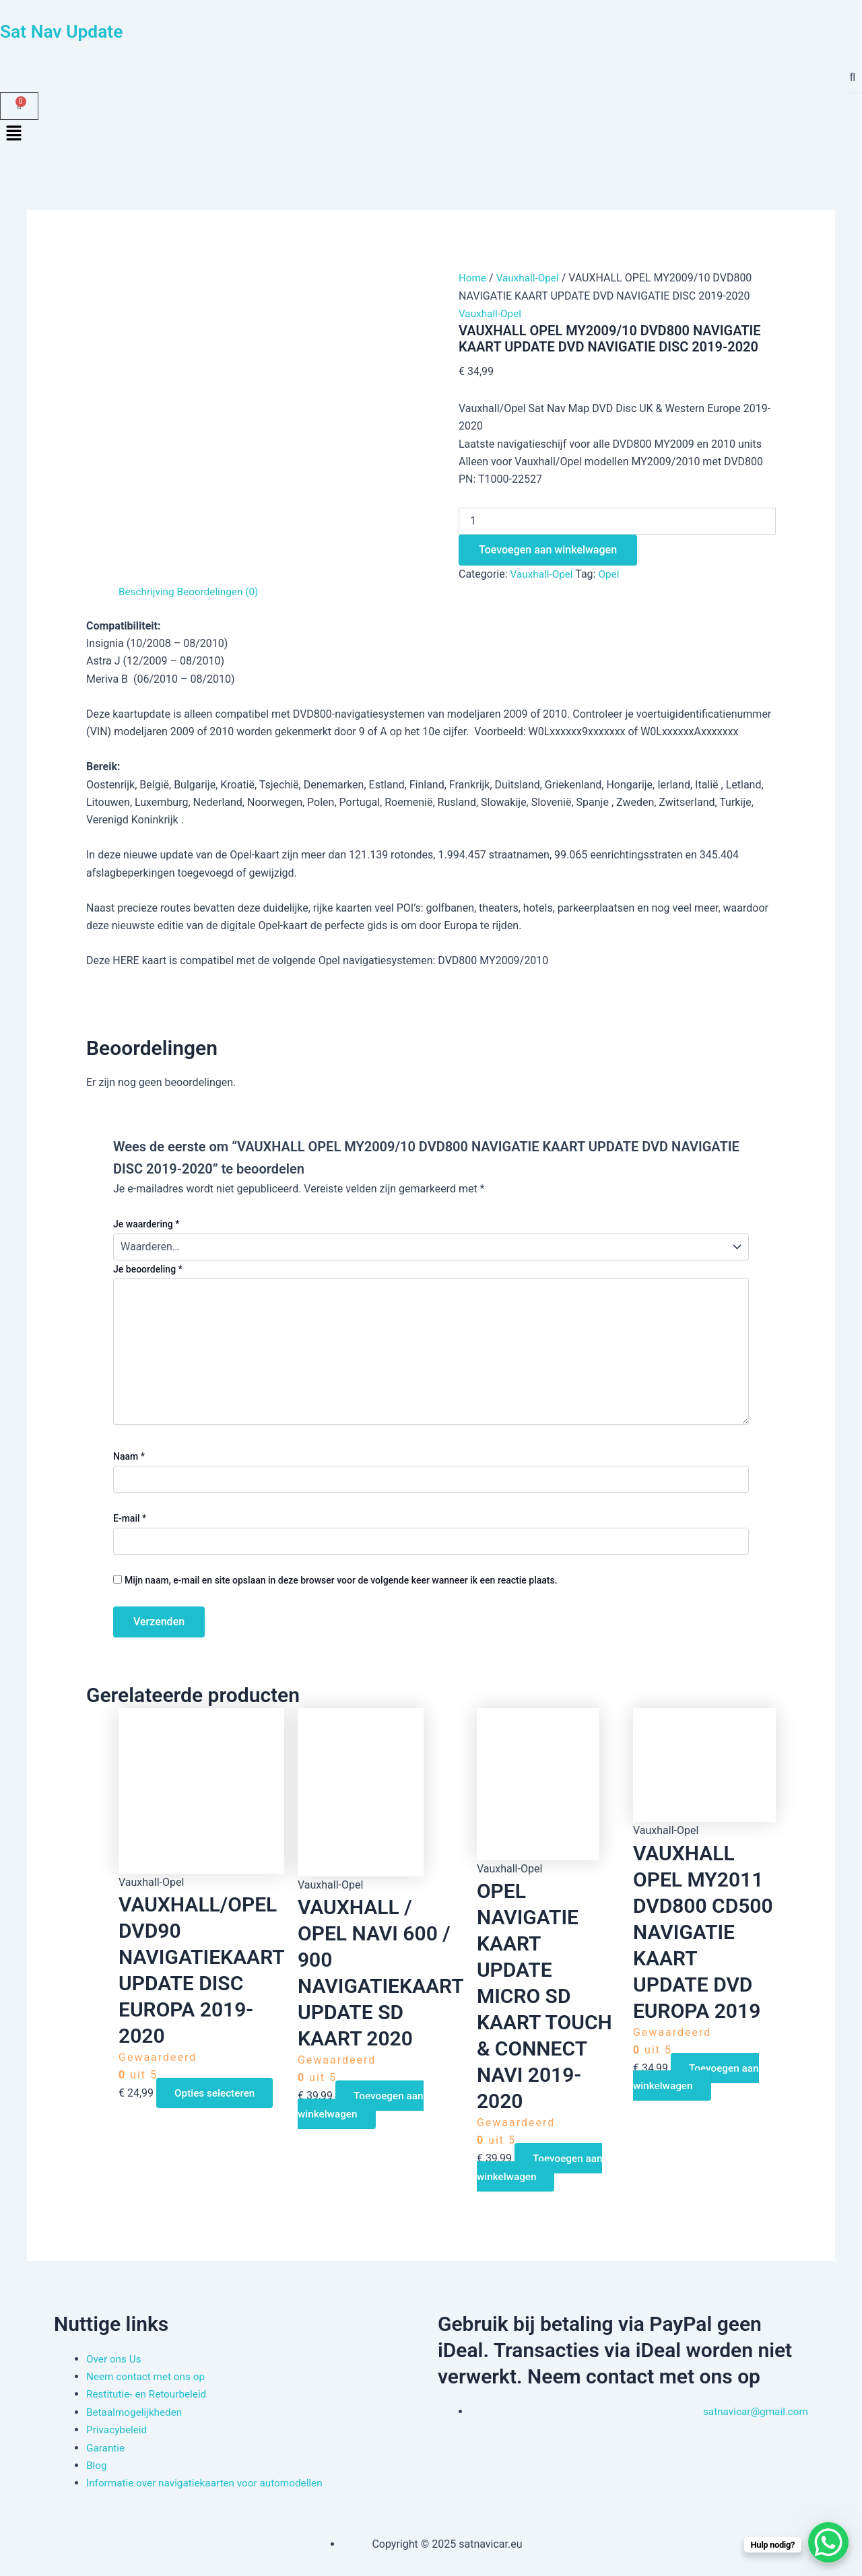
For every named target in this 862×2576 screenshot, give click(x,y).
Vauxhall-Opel (530, 277)
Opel (612, 574)
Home (473, 277)
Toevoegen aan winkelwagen (548, 549)
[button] (431, 134)
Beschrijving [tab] (148, 591)
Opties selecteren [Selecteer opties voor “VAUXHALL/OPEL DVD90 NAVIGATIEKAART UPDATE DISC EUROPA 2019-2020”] (218, 2093)
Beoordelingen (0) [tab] (221, 591)
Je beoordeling (148, 1269)
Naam (129, 1456)
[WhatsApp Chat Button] (828, 2542)
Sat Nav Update (69, 30)
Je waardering (146, 1224)
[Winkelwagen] (19, 106)
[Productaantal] (617, 521)
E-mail (129, 1518)
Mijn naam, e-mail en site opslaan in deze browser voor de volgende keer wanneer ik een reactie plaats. (341, 1580)
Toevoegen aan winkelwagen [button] (363, 2104)
